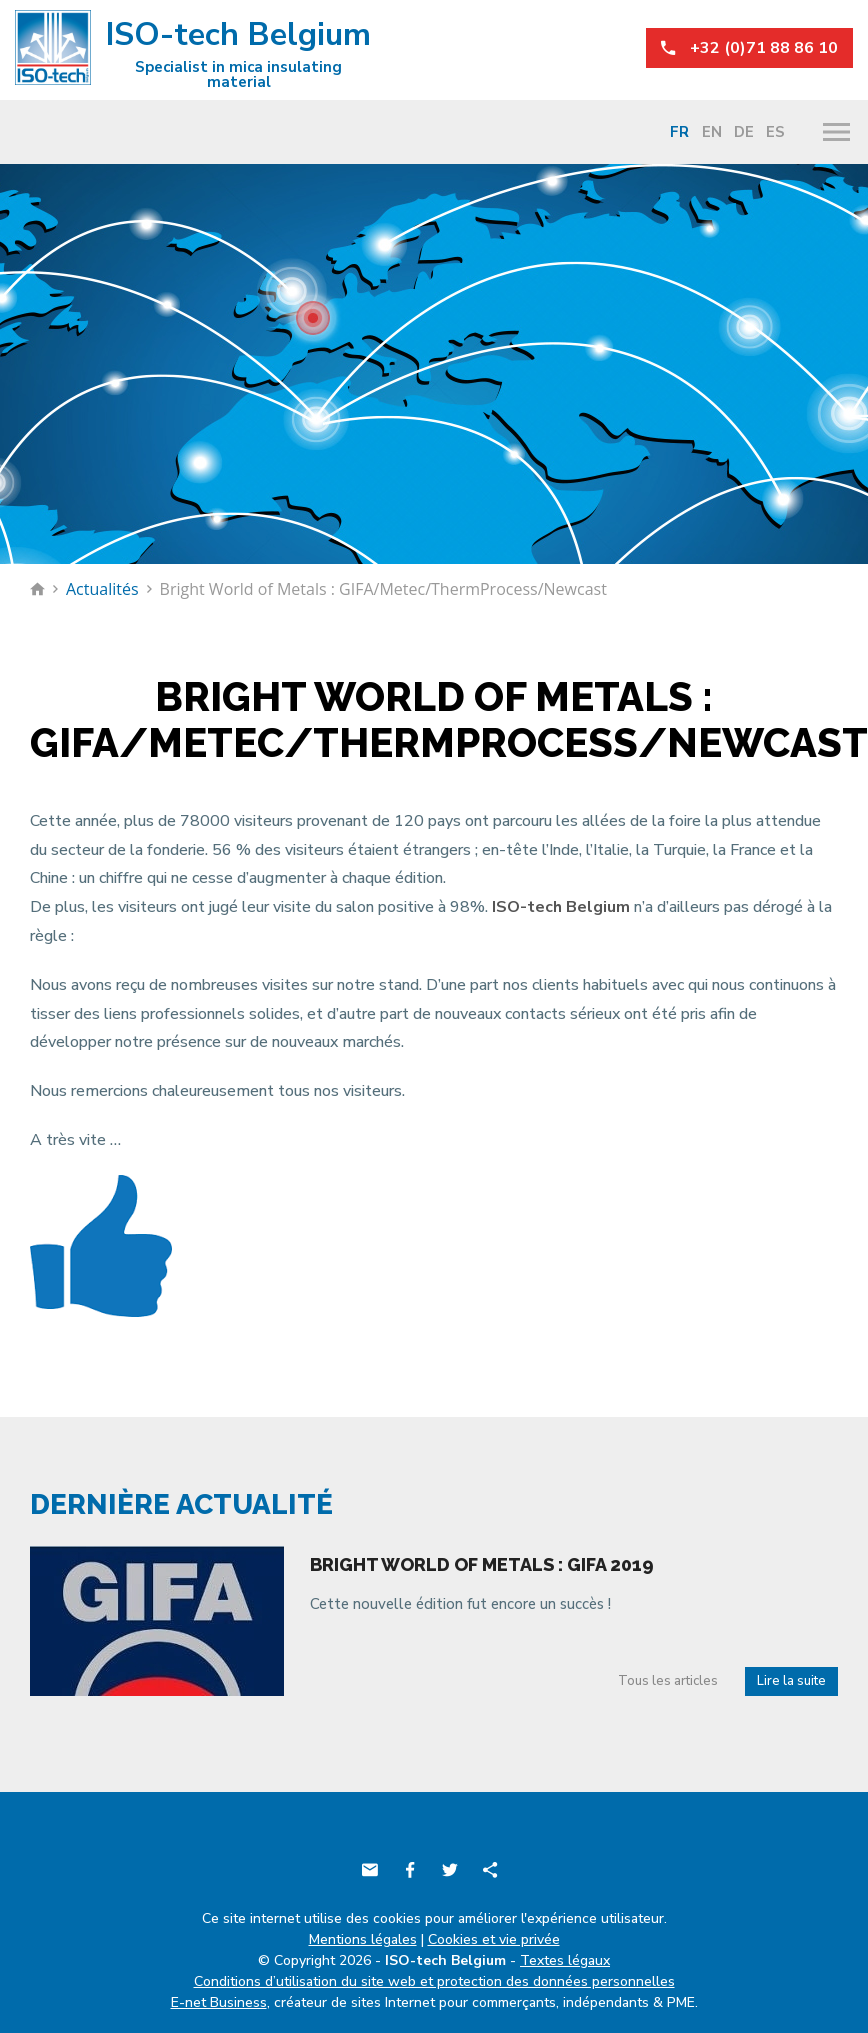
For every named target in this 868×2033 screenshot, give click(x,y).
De (744, 132)
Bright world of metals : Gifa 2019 (482, 1564)
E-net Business (219, 2002)
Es (775, 132)
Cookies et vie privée (494, 1939)
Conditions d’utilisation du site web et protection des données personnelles (434, 1981)
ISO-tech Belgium (193, 51)
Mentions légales (363, 1939)
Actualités (102, 589)
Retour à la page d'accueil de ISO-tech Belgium (37, 589)
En (712, 132)
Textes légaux (565, 1960)
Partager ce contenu (490, 1870)
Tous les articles (668, 1681)
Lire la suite (791, 1681)
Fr (679, 132)
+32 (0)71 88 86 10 (749, 48)
